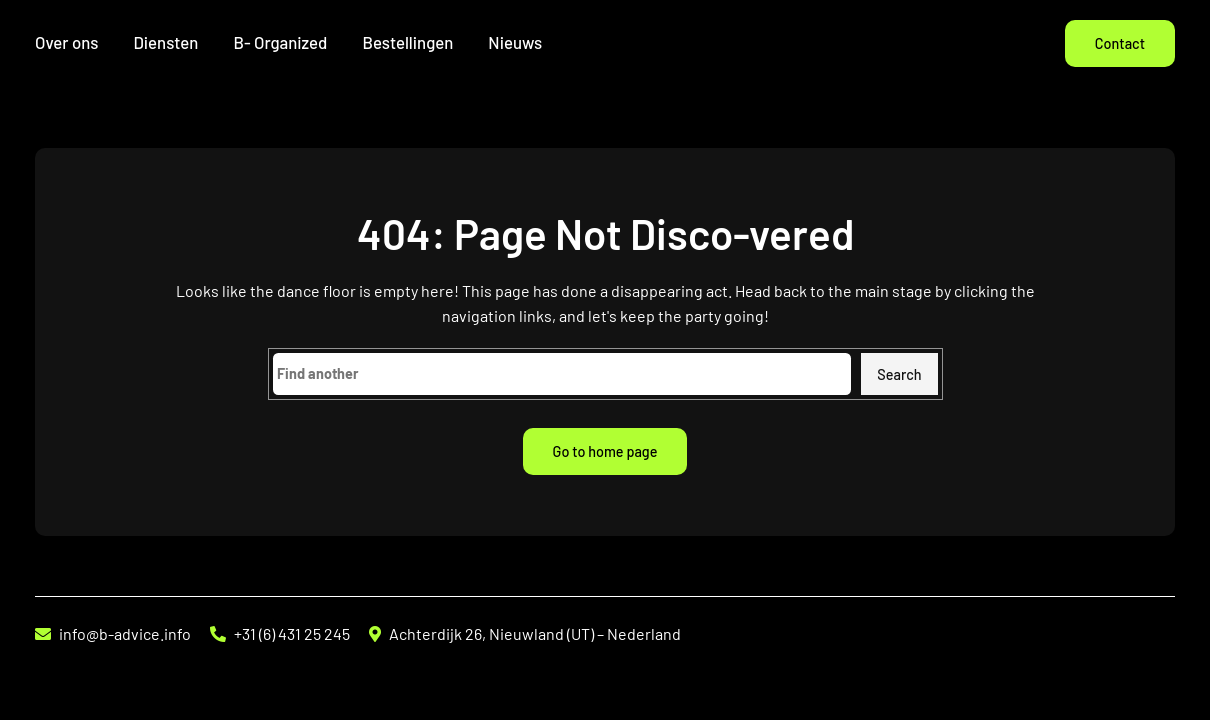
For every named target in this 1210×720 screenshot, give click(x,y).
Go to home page (605, 451)
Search (899, 374)
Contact (1120, 43)
